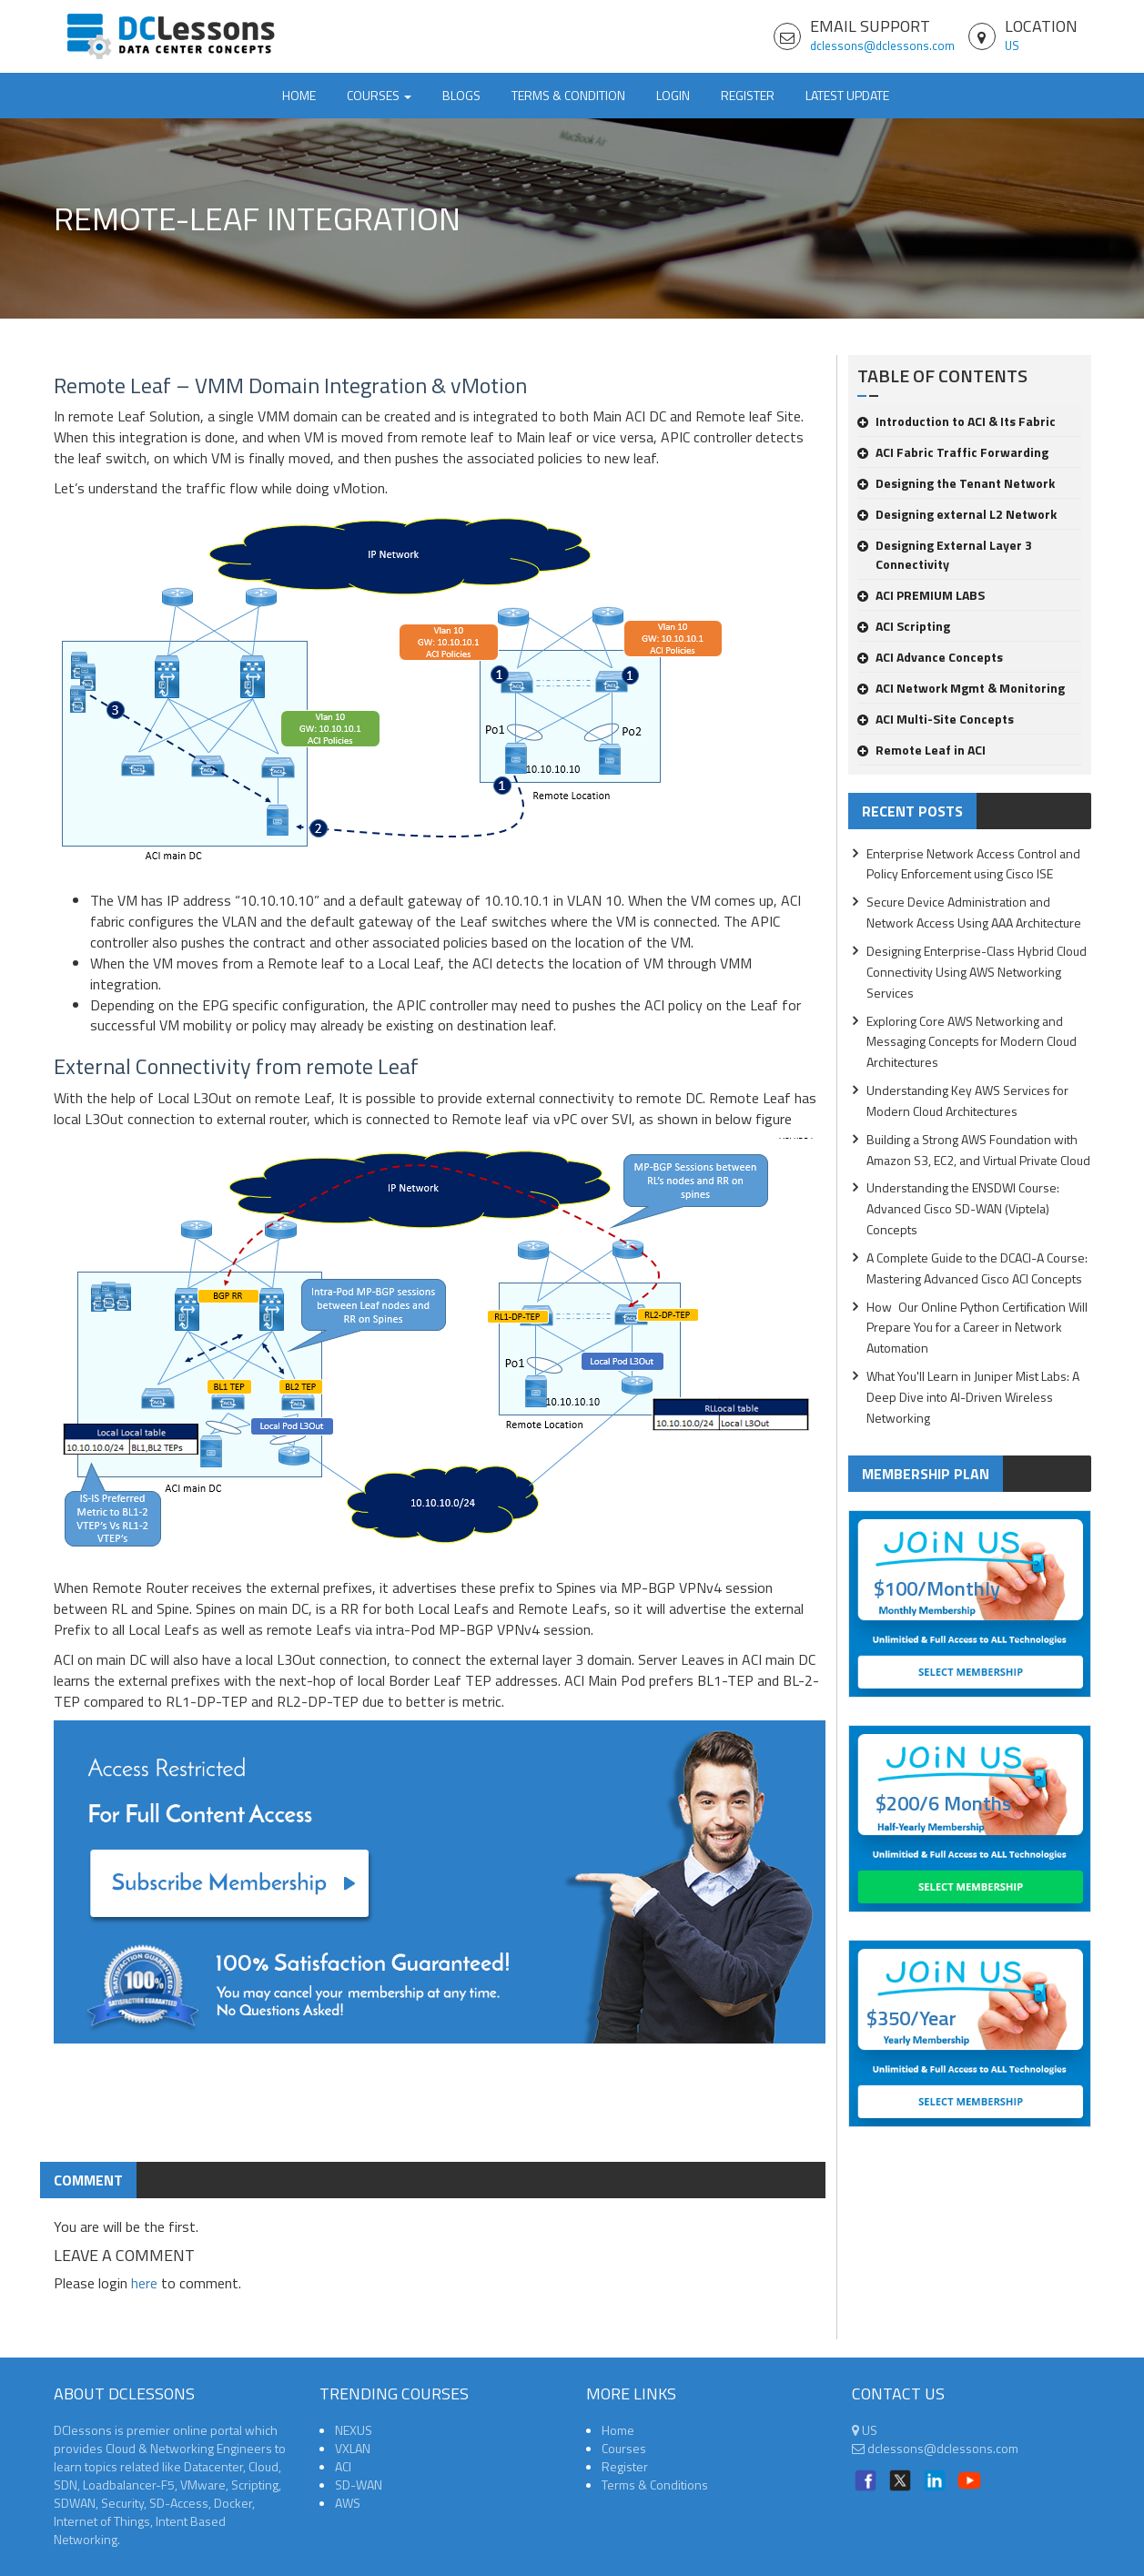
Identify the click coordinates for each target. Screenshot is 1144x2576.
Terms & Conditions (655, 2484)
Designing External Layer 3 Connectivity (944, 554)
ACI (343, 2466)
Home (299, 95)
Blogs (461, 95)
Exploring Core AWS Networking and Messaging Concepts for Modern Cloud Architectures (971, 1041)
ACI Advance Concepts (930, 656)
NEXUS (353, 2429)
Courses (624, 2448)
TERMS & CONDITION (568, 95)
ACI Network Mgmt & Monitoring (961, 687)
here (144, 2283)
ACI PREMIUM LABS (921, 594)
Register (747, 95)
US (1012, 45)
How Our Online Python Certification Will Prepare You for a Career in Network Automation (977, 1327)
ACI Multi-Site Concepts (935, 718)
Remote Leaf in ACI (921, 749)
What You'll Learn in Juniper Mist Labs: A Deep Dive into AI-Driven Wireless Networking (972, 1396)
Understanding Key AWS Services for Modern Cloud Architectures (967, 1100)
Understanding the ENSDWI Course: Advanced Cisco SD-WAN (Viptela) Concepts (962, 1208)
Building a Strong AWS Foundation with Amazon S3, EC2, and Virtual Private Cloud (978, 1150)
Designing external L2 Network (957, 513)
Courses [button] (379, 95)
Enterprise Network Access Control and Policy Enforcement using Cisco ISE (973, 864)
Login (673, 95)
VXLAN (352, 2448)
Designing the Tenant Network (956, 482)
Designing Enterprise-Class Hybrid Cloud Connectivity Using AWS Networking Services (976, 971)
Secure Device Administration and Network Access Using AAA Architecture (973, 912)
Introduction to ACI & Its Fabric (956, 421)
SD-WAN (358, 2484)
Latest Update (847, 95)
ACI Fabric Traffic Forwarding (952, 451)
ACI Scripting (903, 625)
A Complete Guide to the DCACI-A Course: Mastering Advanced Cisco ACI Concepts (977, 1268)
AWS (347, 2502)
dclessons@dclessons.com (882, 45)
